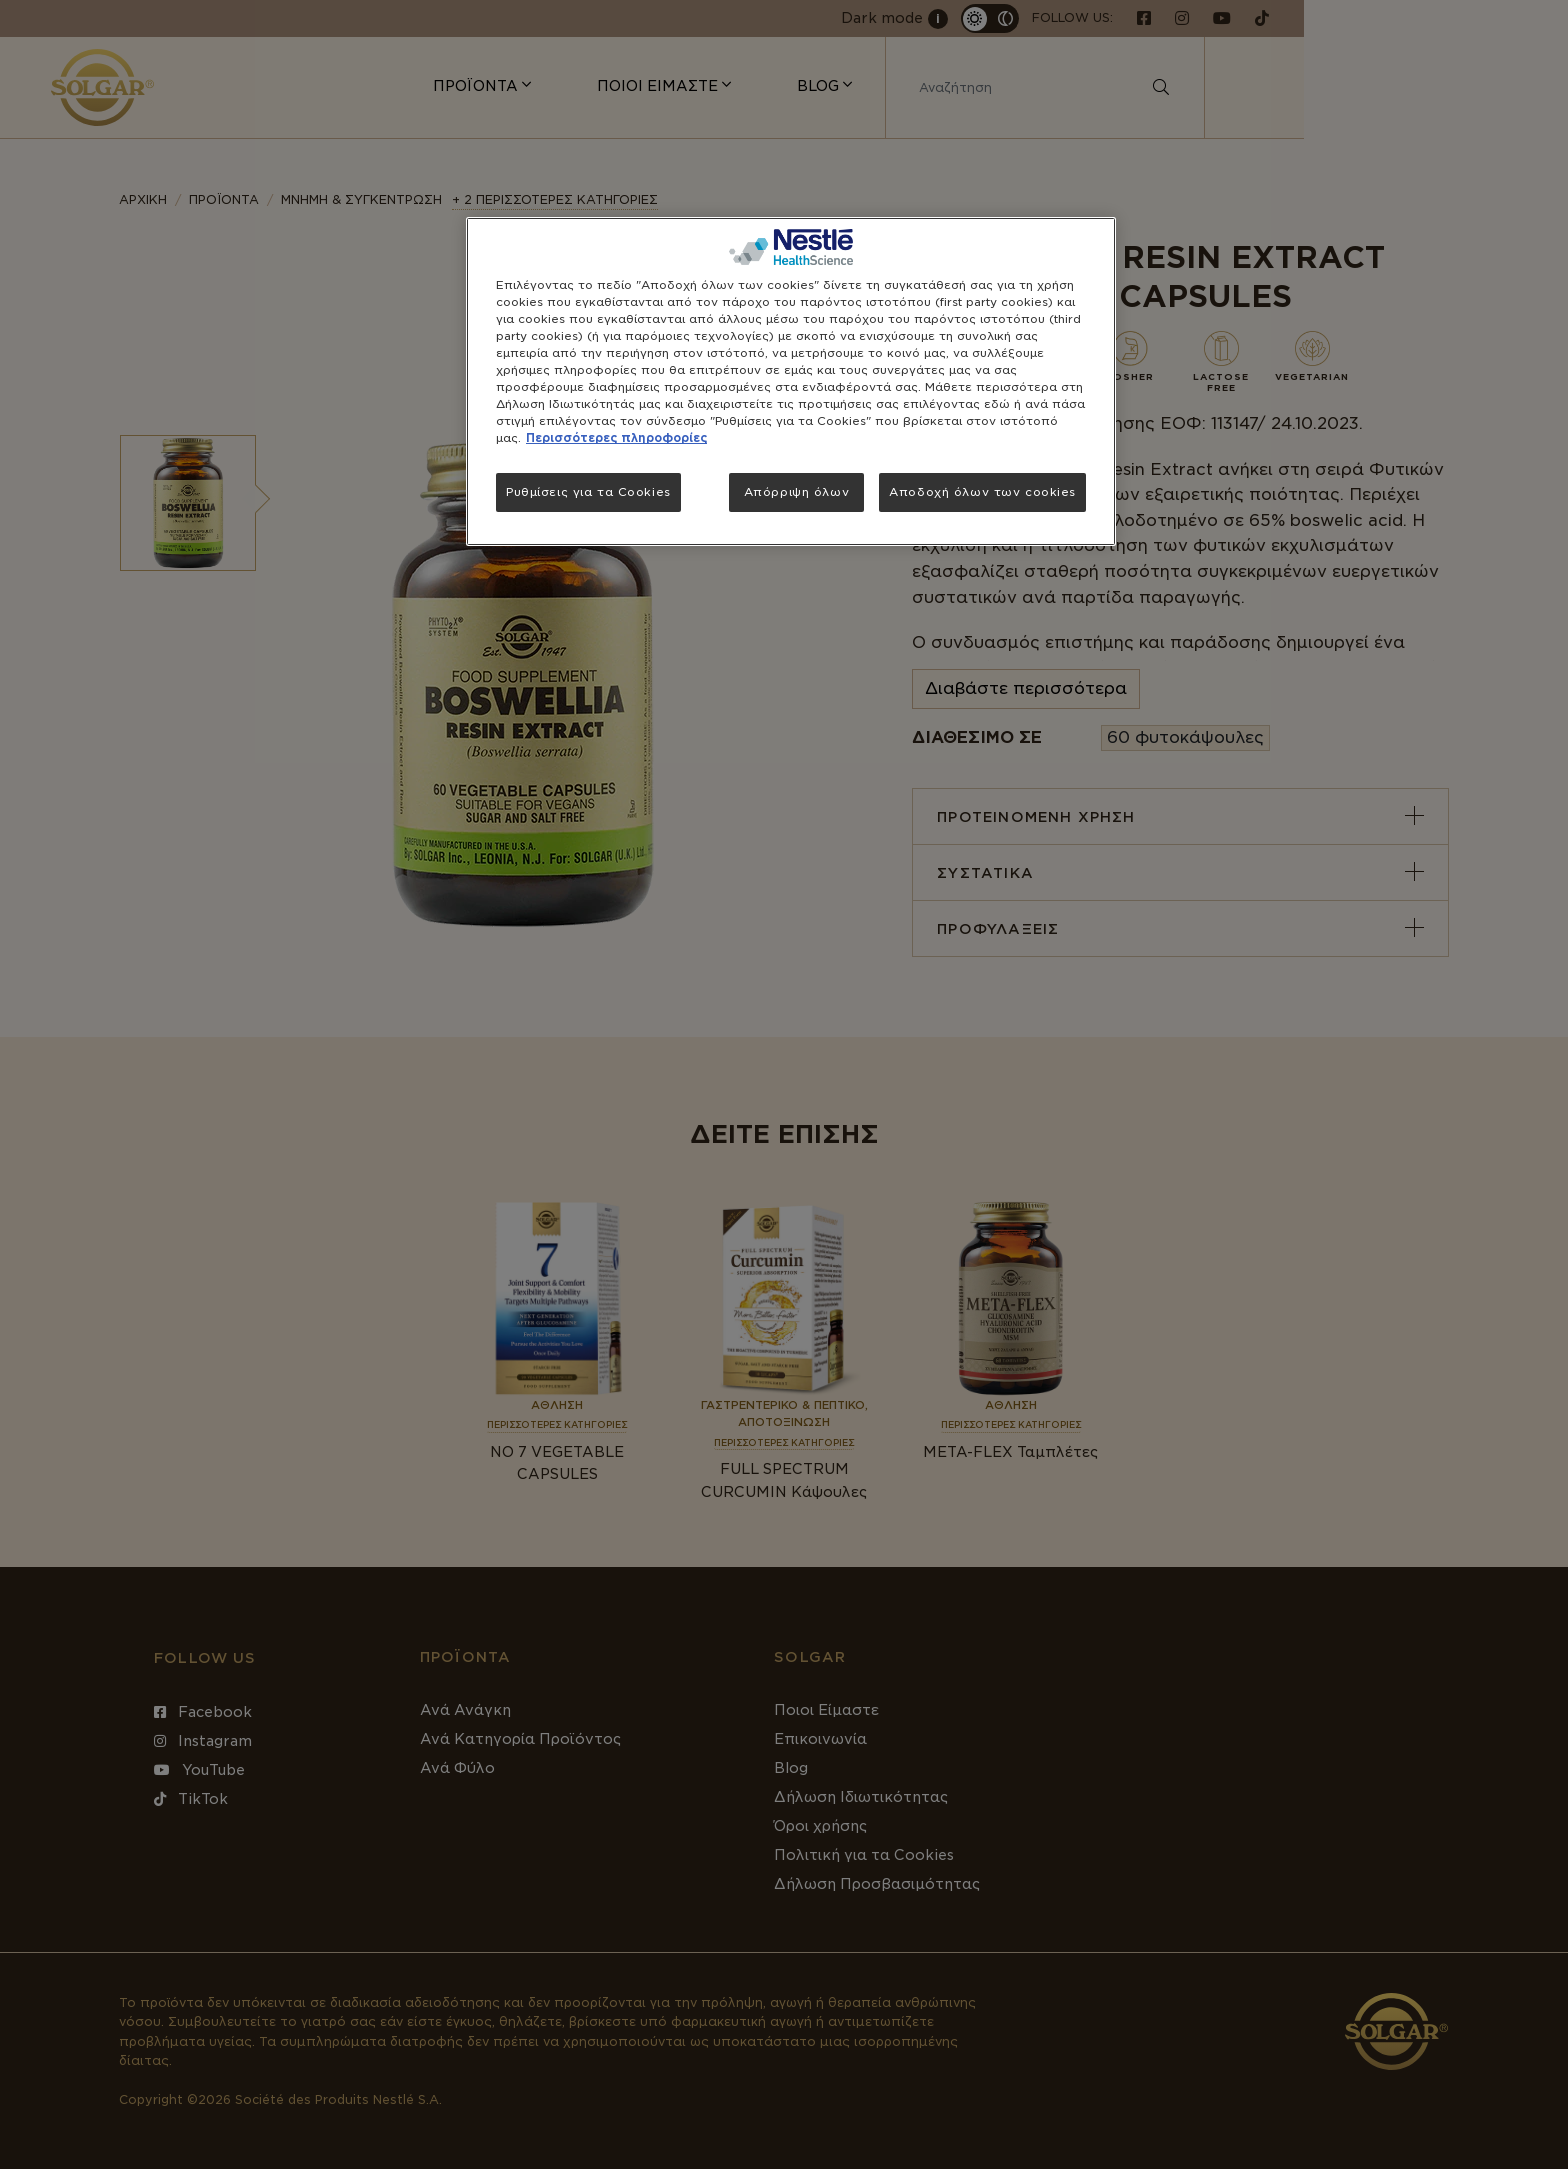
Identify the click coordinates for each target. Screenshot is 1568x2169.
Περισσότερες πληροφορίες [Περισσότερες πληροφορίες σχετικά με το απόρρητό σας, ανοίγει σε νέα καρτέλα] (616, 438)
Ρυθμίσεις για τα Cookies (588, 492)
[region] (791, 382)
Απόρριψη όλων (796, 492)
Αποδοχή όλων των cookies (982, 492)
